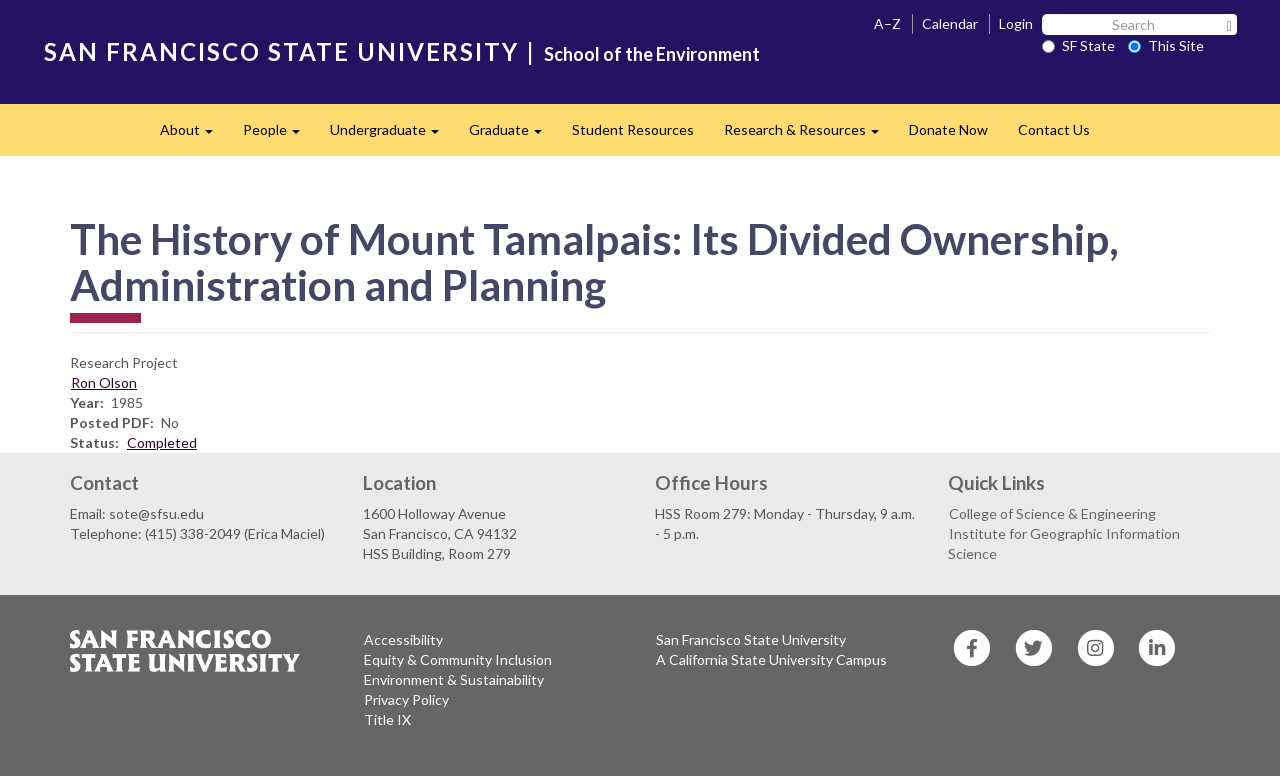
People (279, 135)
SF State (1078, 45)
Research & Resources (809, 135)
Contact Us (1054, 129)
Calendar (950, 23)
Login (1016, 23)
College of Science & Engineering (1052, 513)
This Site (1166, 45)
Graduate (513, 135)
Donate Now (948, 129)
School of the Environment (652, 54)
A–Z (887, 23)
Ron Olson (104, 382)
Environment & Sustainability (454, 679)
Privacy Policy (406, 699)
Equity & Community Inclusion (458, 659)
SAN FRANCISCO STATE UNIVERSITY (281, 51)
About (194, 135)
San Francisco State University (751, 639)
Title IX (387, 719)
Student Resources (633, 129)
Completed (162, 442)
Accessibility (403, 639)
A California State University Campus (771, 659)
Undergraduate (392, 135)
